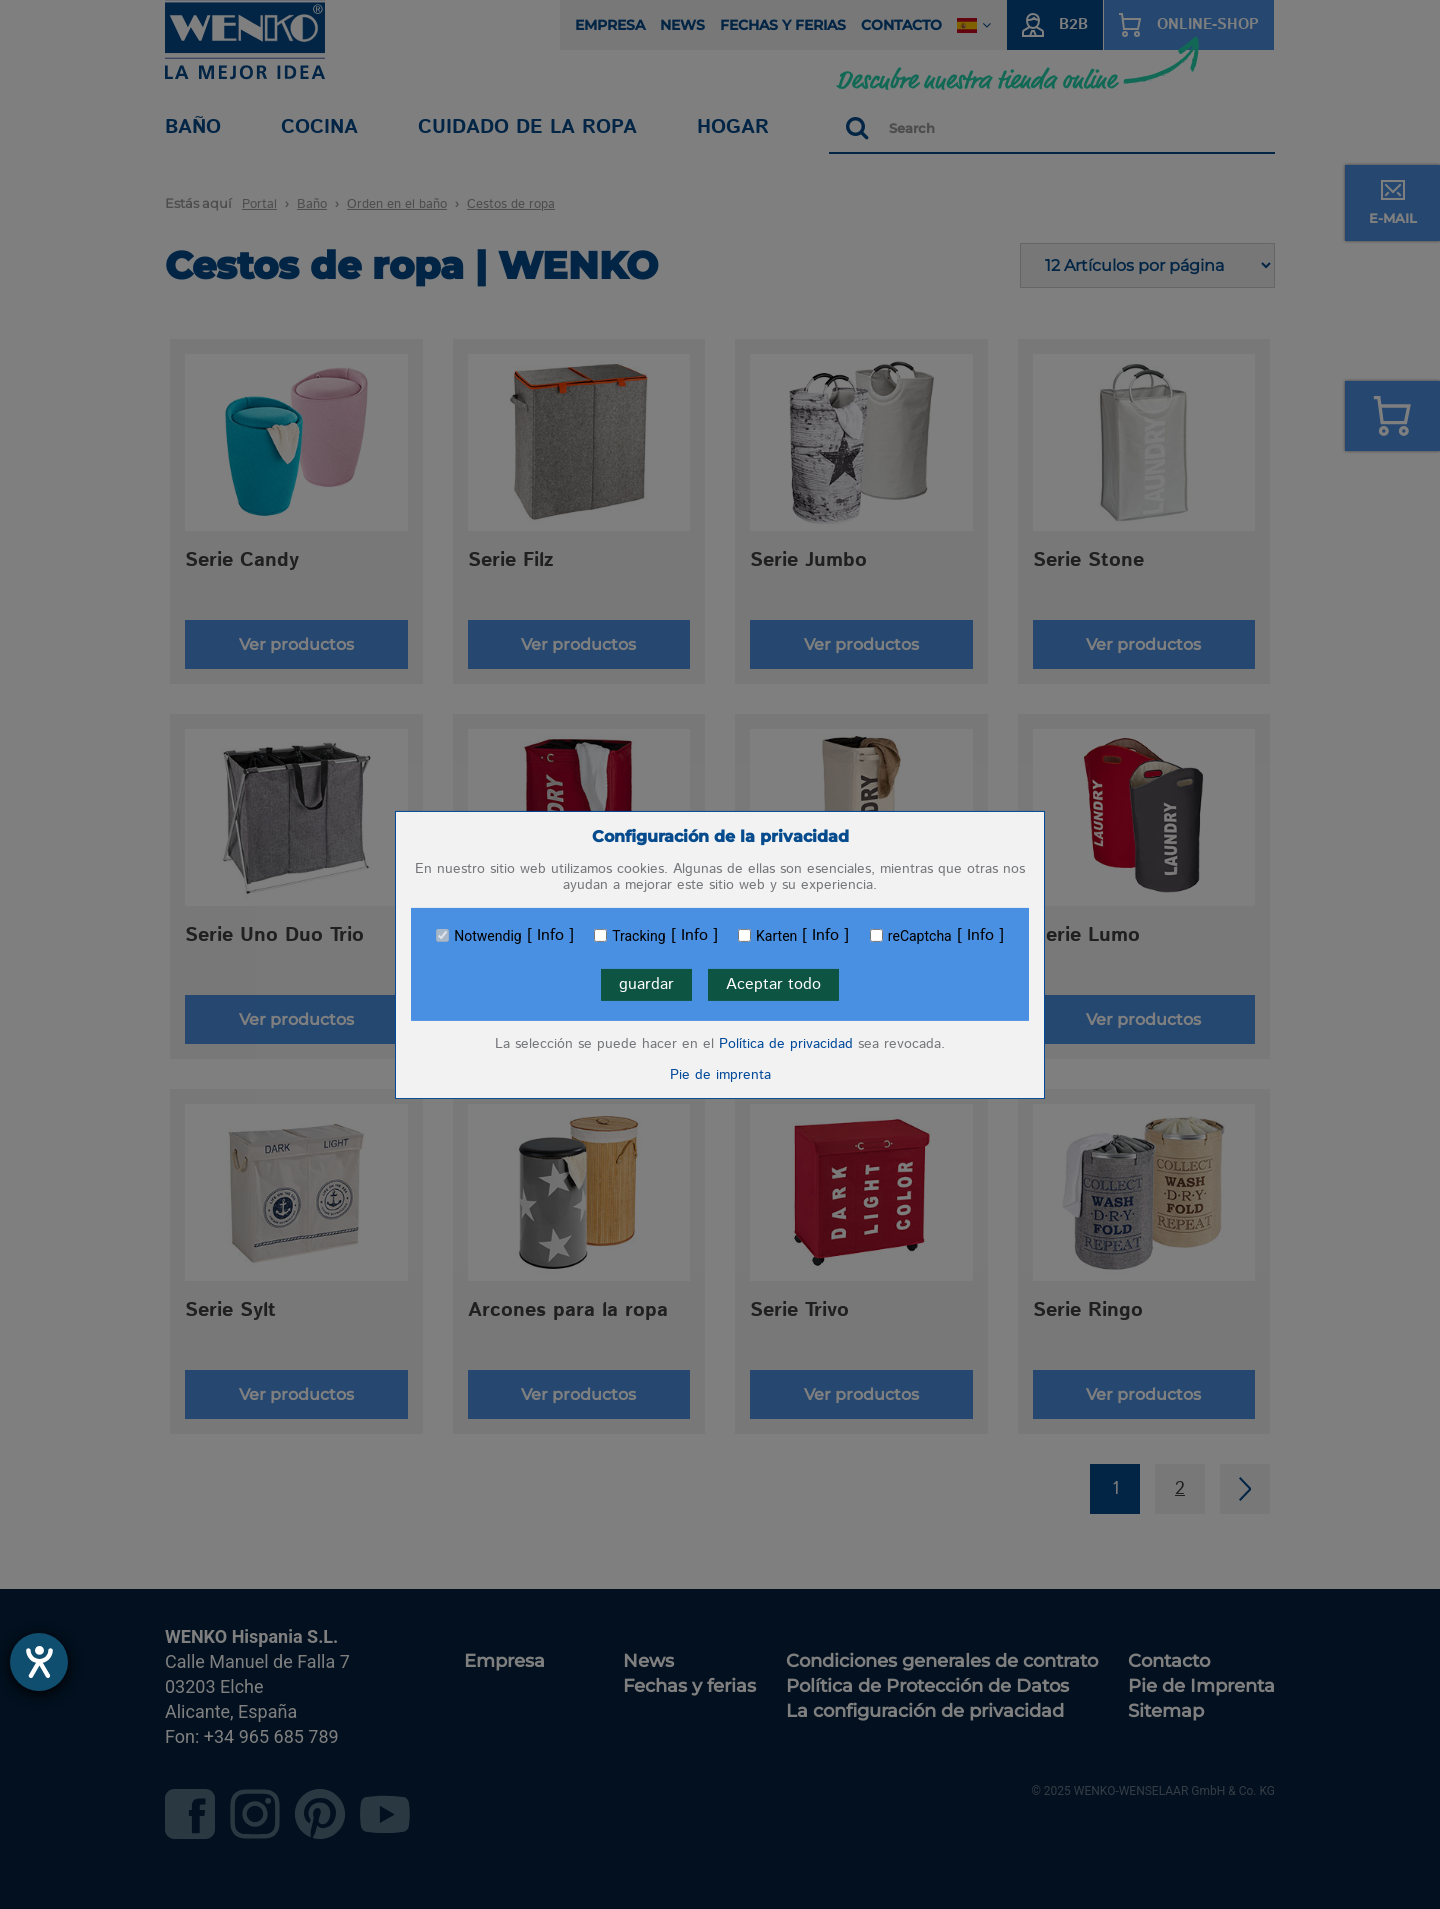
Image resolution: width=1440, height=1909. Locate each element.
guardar (646, 984)
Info (550, 936)
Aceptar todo (773, 984)
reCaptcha (920, 936)
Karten (776, 936)
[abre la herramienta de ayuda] (39, 1662)
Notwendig (487, 936)
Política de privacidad (786, 1044)
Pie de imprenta (720, 1075)
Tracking (638, 936)
